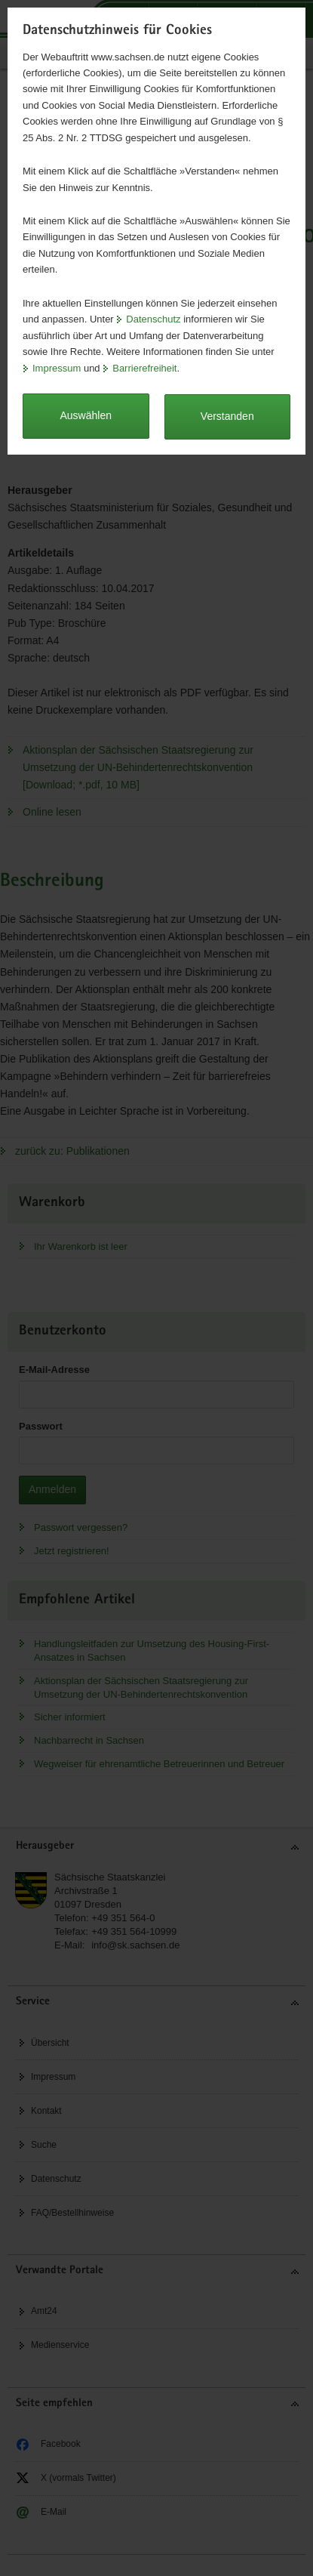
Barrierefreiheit (144, 368)
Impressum (56, 368)
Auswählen (86, 415)
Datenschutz (153, 319)
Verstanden (227, 416)
